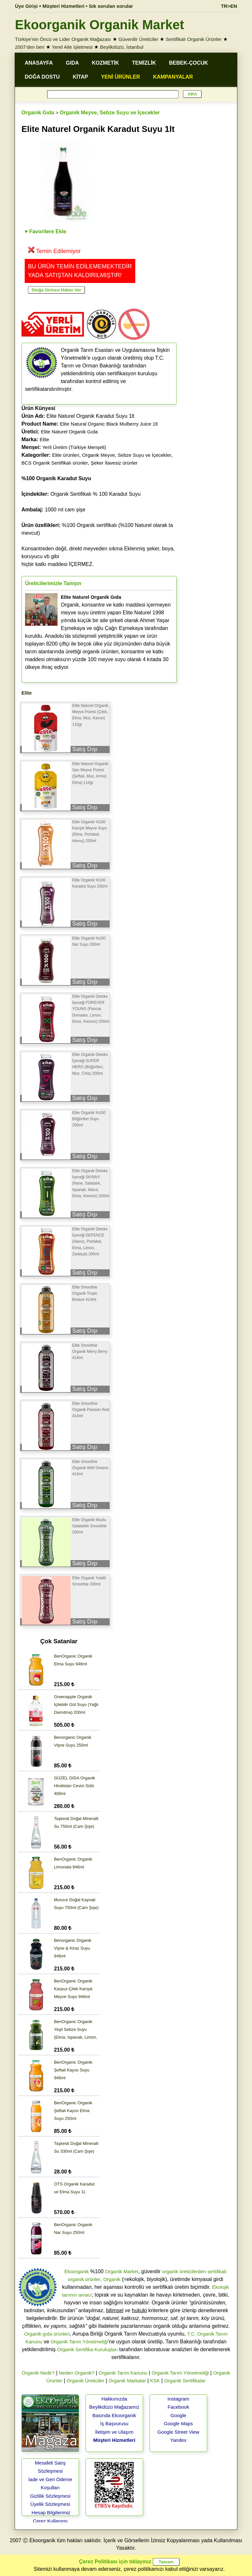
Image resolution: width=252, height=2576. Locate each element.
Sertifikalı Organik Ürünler (194, 39)
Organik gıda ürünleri (47, 2334)
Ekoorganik (76, 2271)
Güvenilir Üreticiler (138, 39)
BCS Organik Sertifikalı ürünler (54, 463)
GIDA (72, 63)
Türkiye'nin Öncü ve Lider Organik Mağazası (63, 39)
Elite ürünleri (65, 455)
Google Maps (178, 2423)
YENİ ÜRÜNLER (120, 77)
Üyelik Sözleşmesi (50, 2504)
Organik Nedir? (38, 2373)
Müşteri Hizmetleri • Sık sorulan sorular (88, 6)
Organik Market (122, 2271)
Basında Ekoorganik (114, 2415)
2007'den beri (29, 47)
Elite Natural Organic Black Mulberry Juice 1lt (109, 424)
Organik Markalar (127, 2380)
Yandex (178, 2440)
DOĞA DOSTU (42, 77)
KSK (155, 2380)
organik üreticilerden (184, 2271)
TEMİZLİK (144, 63)
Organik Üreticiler (85, 2380)
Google (178, 2415)
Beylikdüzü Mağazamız (114, 2407)
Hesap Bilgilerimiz (51, 2512)
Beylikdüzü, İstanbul (121, 47)
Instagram (178, 2399)
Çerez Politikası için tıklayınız (115, 2561)
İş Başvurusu (114, 2423)
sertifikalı (217, 2271)
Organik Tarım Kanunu (123, 2373)
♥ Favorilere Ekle (45, 231)
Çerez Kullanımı (50, 2521)
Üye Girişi (26, 6)
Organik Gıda (37, 112)
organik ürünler (84, 2279)
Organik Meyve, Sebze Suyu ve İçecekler (110, 112)
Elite (44, 439)
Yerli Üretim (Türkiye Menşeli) (74, 447)
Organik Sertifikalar (185, 2380)
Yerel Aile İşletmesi (72, 47)
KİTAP (80, 77)
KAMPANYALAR (173, 77)
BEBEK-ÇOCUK (188, 63)
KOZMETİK (105, 63)
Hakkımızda (114, 2399)
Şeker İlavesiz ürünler (114, 463)
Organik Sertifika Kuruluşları (87, 2349)
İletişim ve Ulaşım (114, 2432)
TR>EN (229, 6)
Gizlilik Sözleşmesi (50, 2496)
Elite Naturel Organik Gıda (69, 431)
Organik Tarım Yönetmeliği (79, 2341)
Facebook (178, 2407)
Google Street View (178, 2432)
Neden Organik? (76, 2373)
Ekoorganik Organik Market (99, 25)
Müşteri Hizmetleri (114, 2440)
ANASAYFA (39, 63)
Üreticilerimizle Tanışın (53, 583)
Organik (112, 2279)
